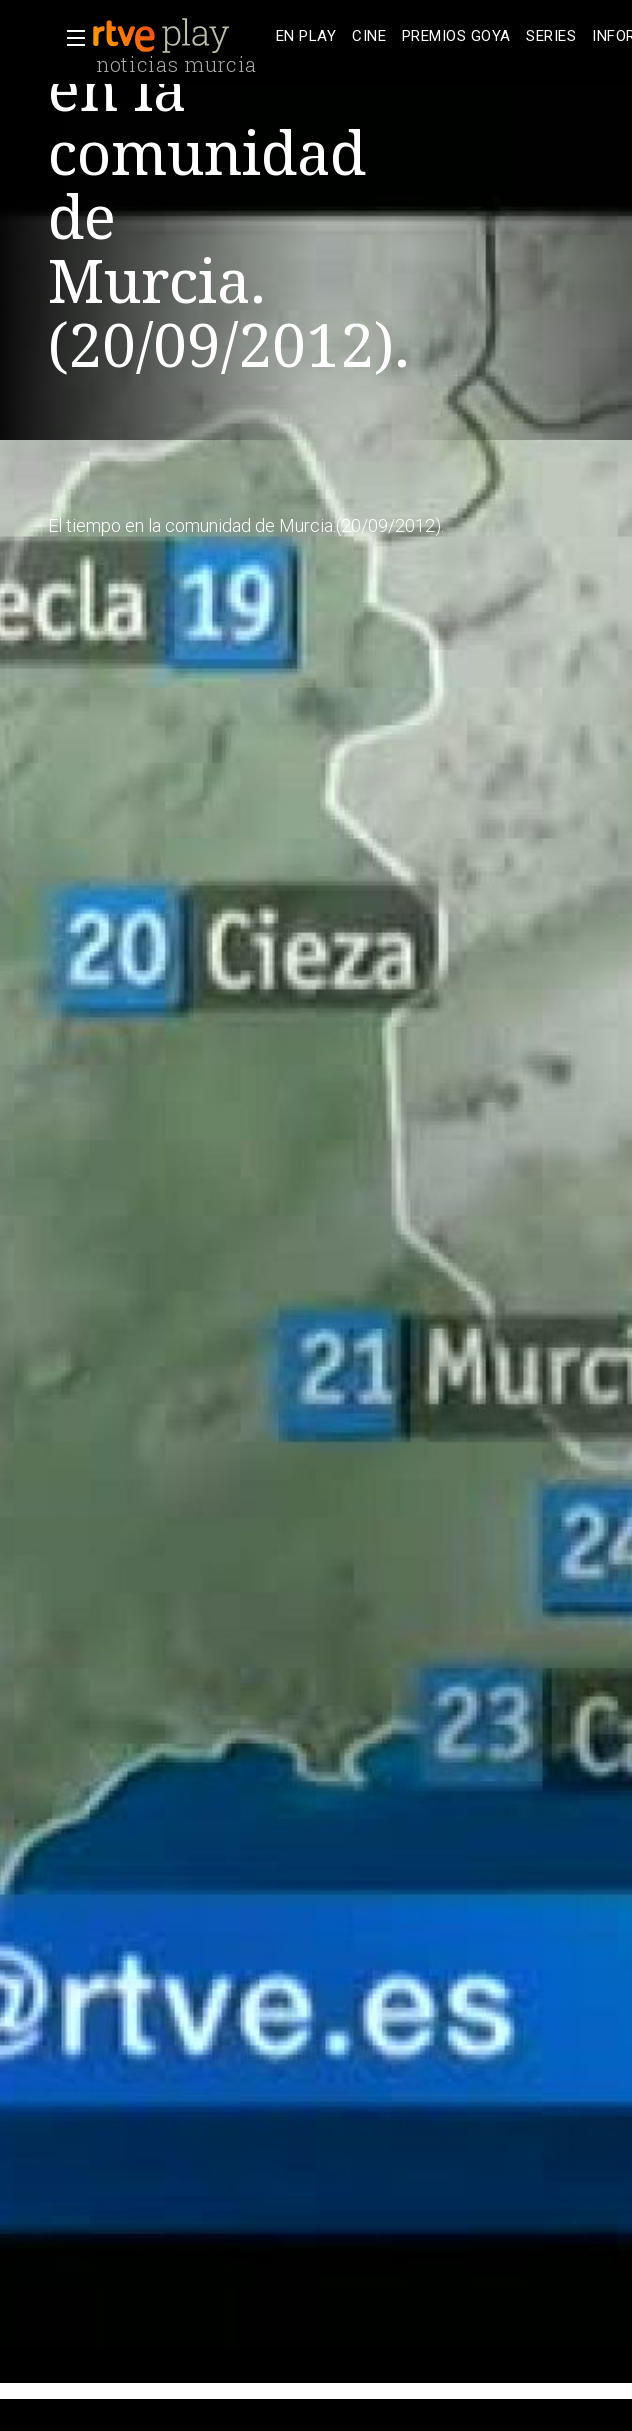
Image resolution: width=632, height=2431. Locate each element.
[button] (70, 38)
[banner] (180, 36)
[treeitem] (306, 36)
